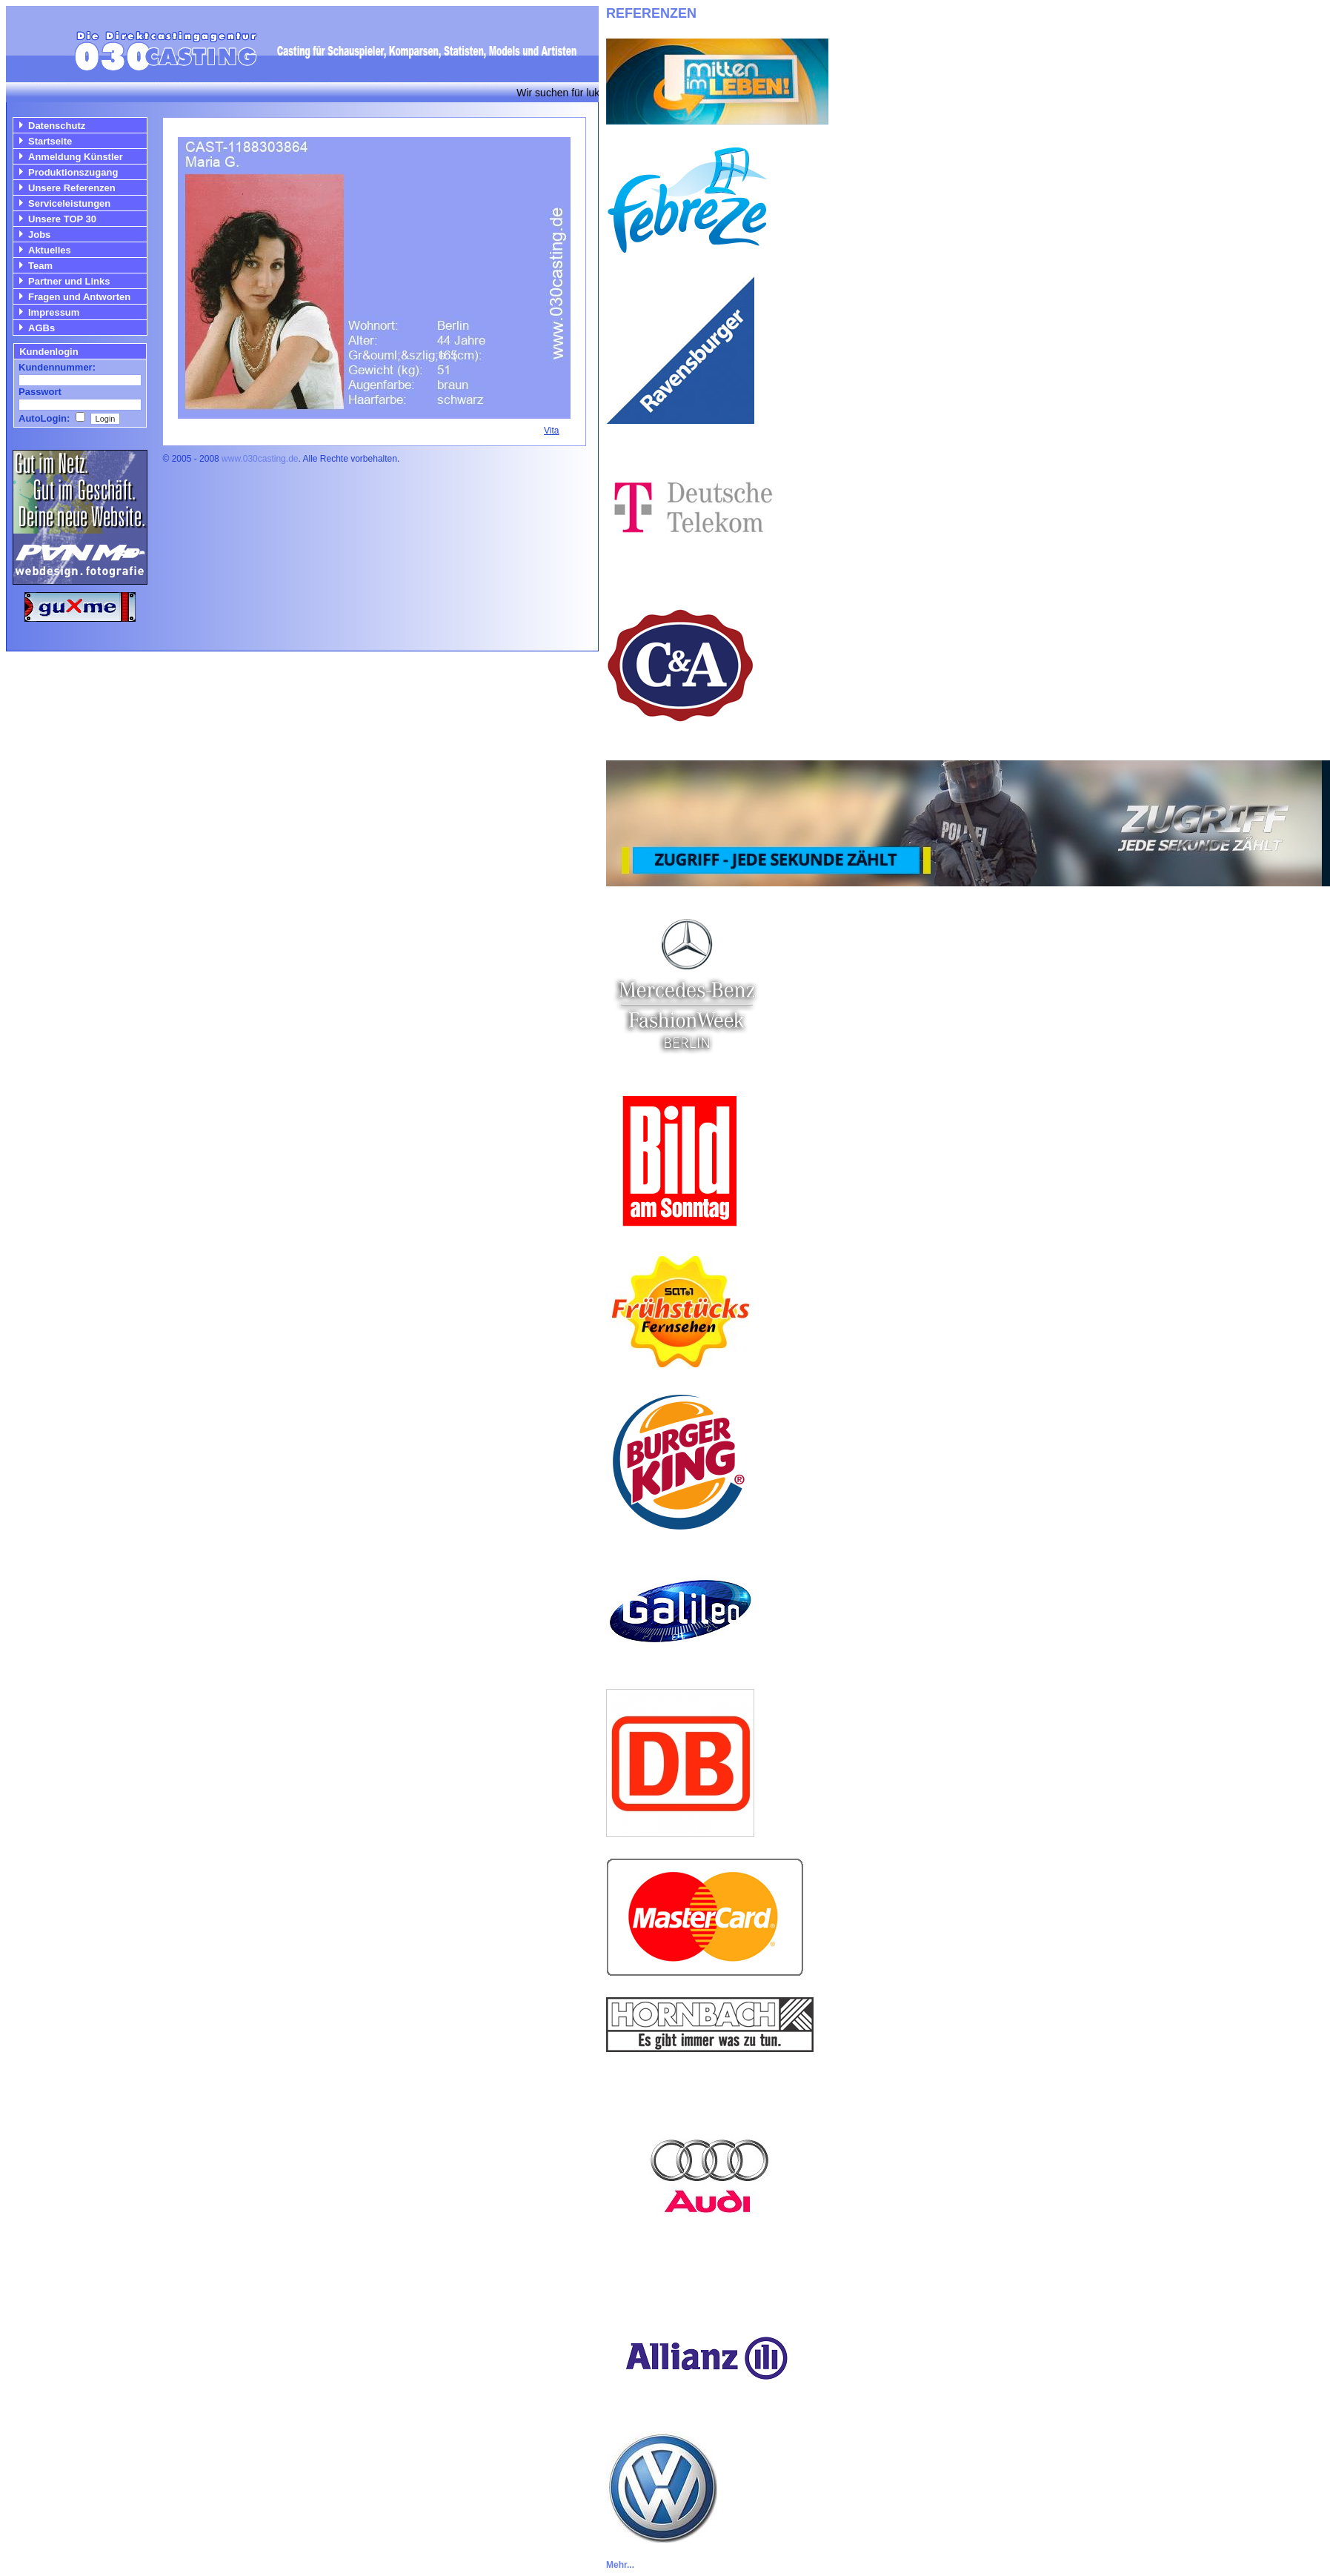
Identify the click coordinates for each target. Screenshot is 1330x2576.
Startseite (50, 141)
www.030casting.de (260, 459)
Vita (551, 430)
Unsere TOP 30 (62, 219)
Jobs (39, 234)
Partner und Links (69, 281)
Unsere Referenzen (72, 187)
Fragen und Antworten (79, 296)
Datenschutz (56, 125)
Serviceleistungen (69, 203)
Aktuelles (49, 250)
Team (40, 265)
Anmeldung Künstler (75, 156)
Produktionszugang (73, 172)
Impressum (53, 312)
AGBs (41, 327)
